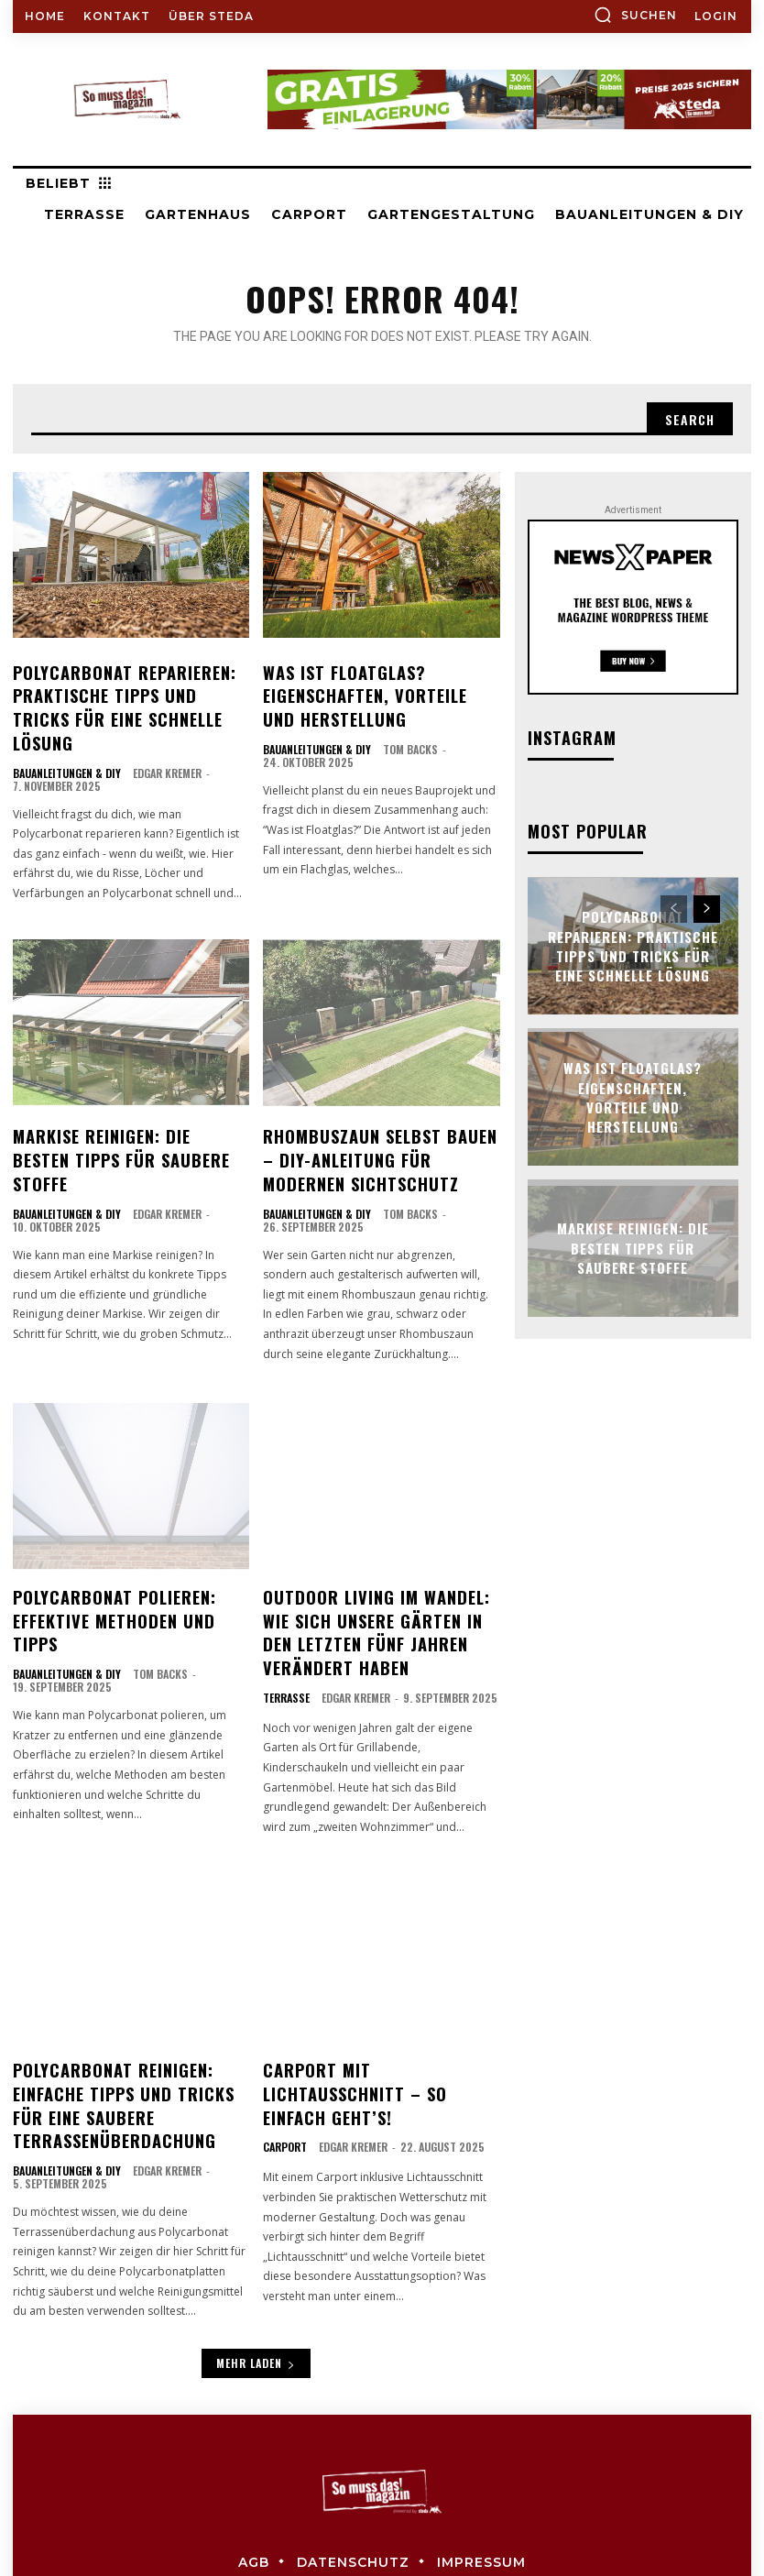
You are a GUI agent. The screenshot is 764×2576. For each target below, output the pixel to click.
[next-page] (706, 909)
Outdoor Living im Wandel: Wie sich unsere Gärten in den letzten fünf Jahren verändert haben (379, 1584)
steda (419, 2524)
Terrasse (286, 1644)
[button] (635, 14)
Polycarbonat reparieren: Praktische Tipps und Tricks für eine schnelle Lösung (125, 691)
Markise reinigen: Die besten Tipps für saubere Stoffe (124, 1112)
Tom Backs (410, 740)
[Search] (690, 418)
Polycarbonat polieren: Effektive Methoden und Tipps (128, 1563)
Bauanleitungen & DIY (67, 740)
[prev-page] (673, 909)
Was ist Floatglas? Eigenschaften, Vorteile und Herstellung (373, 691)
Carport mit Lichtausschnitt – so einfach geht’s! (379, 2025)
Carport (285, 2063)
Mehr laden (256, 2297)
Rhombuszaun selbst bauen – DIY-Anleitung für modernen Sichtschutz (376, 1123)
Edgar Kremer (167, 740)
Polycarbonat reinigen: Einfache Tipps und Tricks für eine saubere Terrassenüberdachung (129, 2046)
